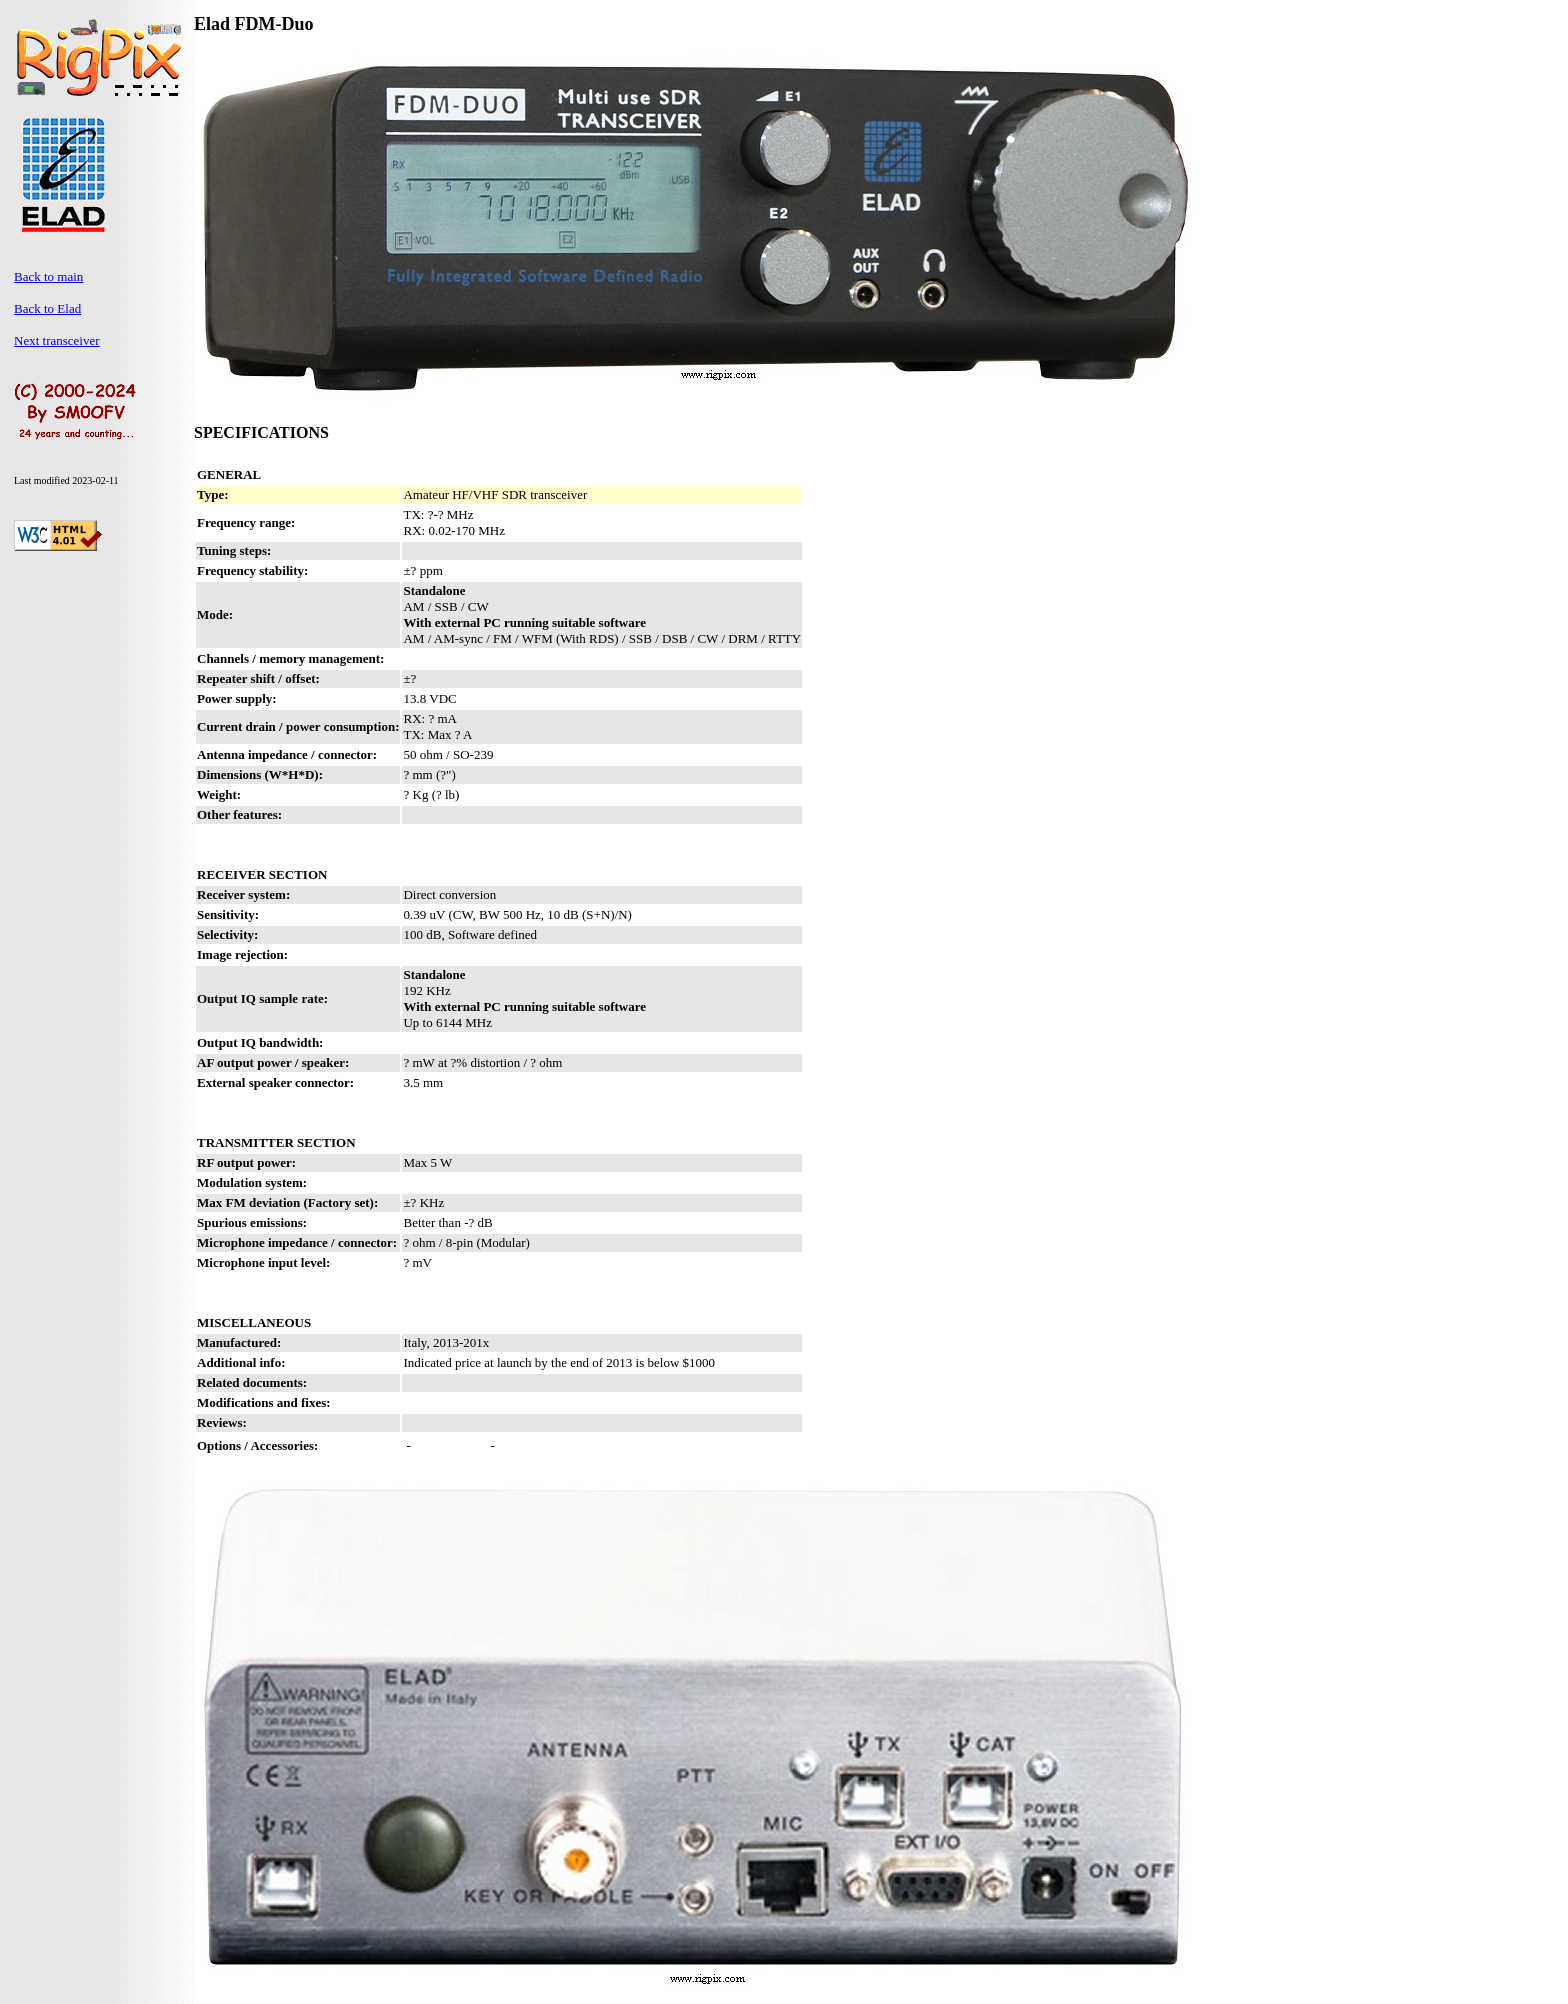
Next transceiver (57, 340)
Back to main (48, 276)
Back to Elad (47, 308)
